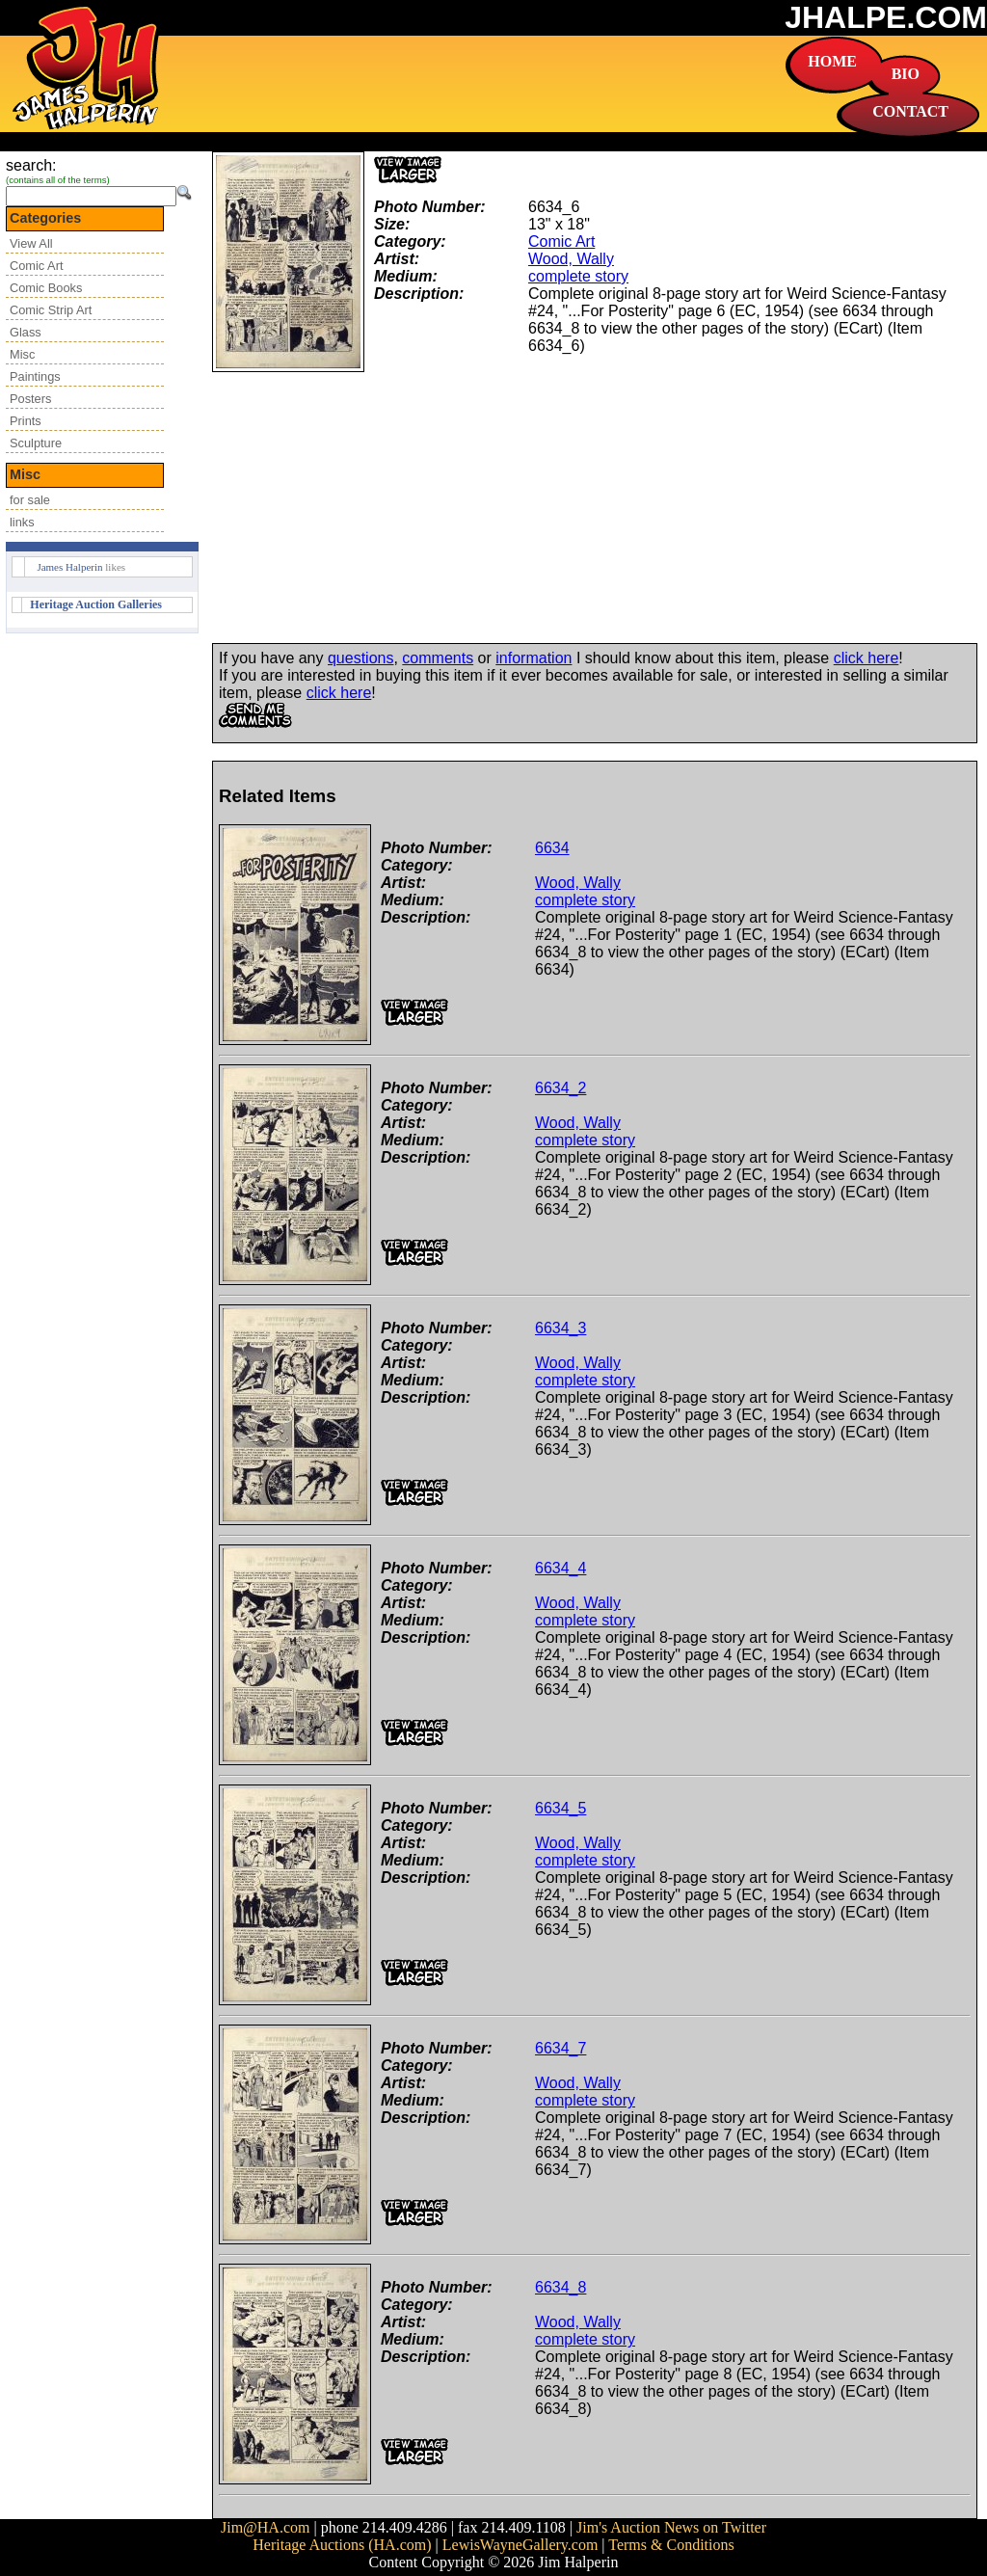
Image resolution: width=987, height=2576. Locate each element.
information (533, 658)
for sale (30, 500)
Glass (25, 332)
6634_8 (560, 2287)
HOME (832, 61)
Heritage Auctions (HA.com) (342, 2544)
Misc (22, 354)
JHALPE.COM (886, 17)
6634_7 (560, 2048)
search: (31, 165)
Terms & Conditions (671, 2544)
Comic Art (36, 265)
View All (31, 243)
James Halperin (69, 567)
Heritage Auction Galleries (96, 604)
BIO (906, 74)
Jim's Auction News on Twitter (671, 2527)
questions (361, 658)
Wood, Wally (571, 259)
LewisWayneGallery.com (520, 2544)
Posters (30, 398)
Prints (25, 421)
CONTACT (910, 111)
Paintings (35, 376)
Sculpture (36, 443)
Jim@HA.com (265, 2527)
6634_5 (560, 1808)
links (22, 522)
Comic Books (46, 288)
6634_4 (560, 1568)
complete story (578, 276)
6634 (552, 848)
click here (866, 658)
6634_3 (560, 1328)
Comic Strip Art (51, 310)
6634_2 (560, 1088)
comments (437, 658)
